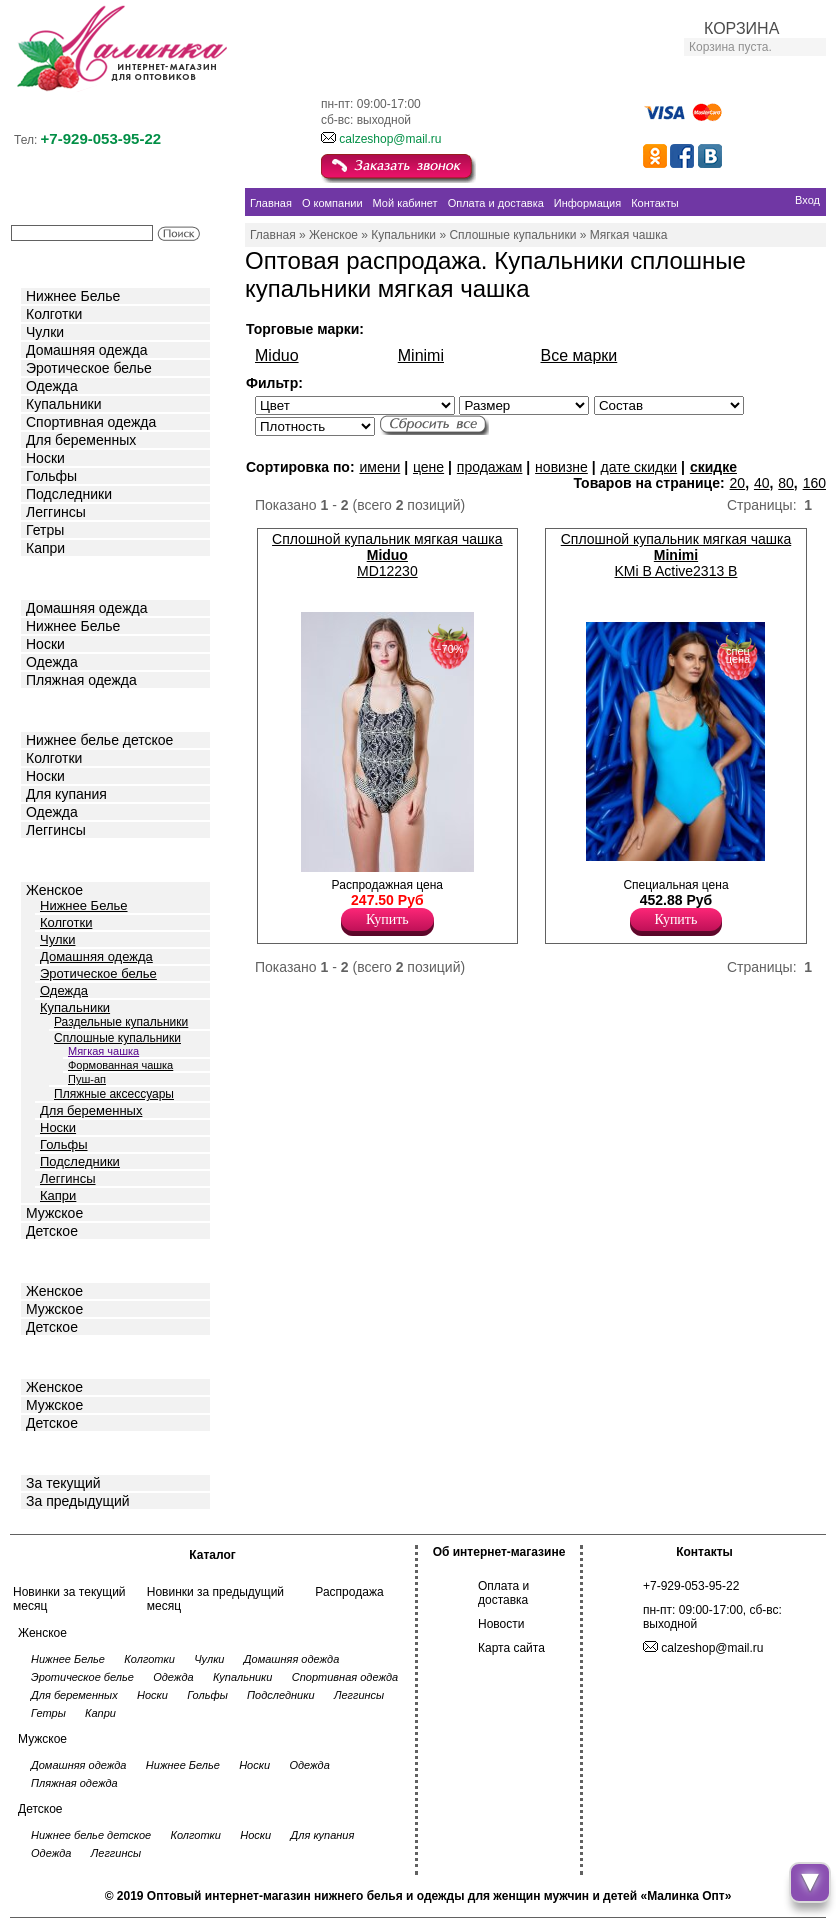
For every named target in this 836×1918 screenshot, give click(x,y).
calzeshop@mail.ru (390, 139)
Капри (45, 548)
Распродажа (349, 1592)
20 (738, 483)
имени (379, 467)
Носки (45, 458)
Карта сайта (511, 1648)
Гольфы (51, 476)
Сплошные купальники (117, 1038)
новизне (561, 467)
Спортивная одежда (91, 422)
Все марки (579, 355)
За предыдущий (78, 1501)
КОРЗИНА (741, 28)
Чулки (45, 332)
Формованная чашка (120, 1065)
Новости (501, 1624)
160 (814, 483)
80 (786, 483)
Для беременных (81, 440)
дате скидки (639, 467)
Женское (54, 890)
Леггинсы (56, 512)
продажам (490, 467)
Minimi (421, 355)
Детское (54, 708)
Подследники (69, 494)
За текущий (63, 1483)
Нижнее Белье (73, 296)
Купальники (63, 404)
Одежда (52, 386)
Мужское (54, 1213)
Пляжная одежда (81, 680)
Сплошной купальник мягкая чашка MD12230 (387, 555)
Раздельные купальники (121, 1022)
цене (428, 467)
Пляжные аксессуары (114, 1094)
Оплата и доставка (503, 1593)
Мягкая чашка (103, 1051)
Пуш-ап (87, 1079)
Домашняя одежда (86, 350)
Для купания (66, 794)
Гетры (45, 530)
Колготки (54, 314)
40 (762, 483)
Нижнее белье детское (99, 740)
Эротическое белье (89, 368)
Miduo (277, 355)
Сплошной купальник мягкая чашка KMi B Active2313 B (676, 555)
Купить (387, 919)
